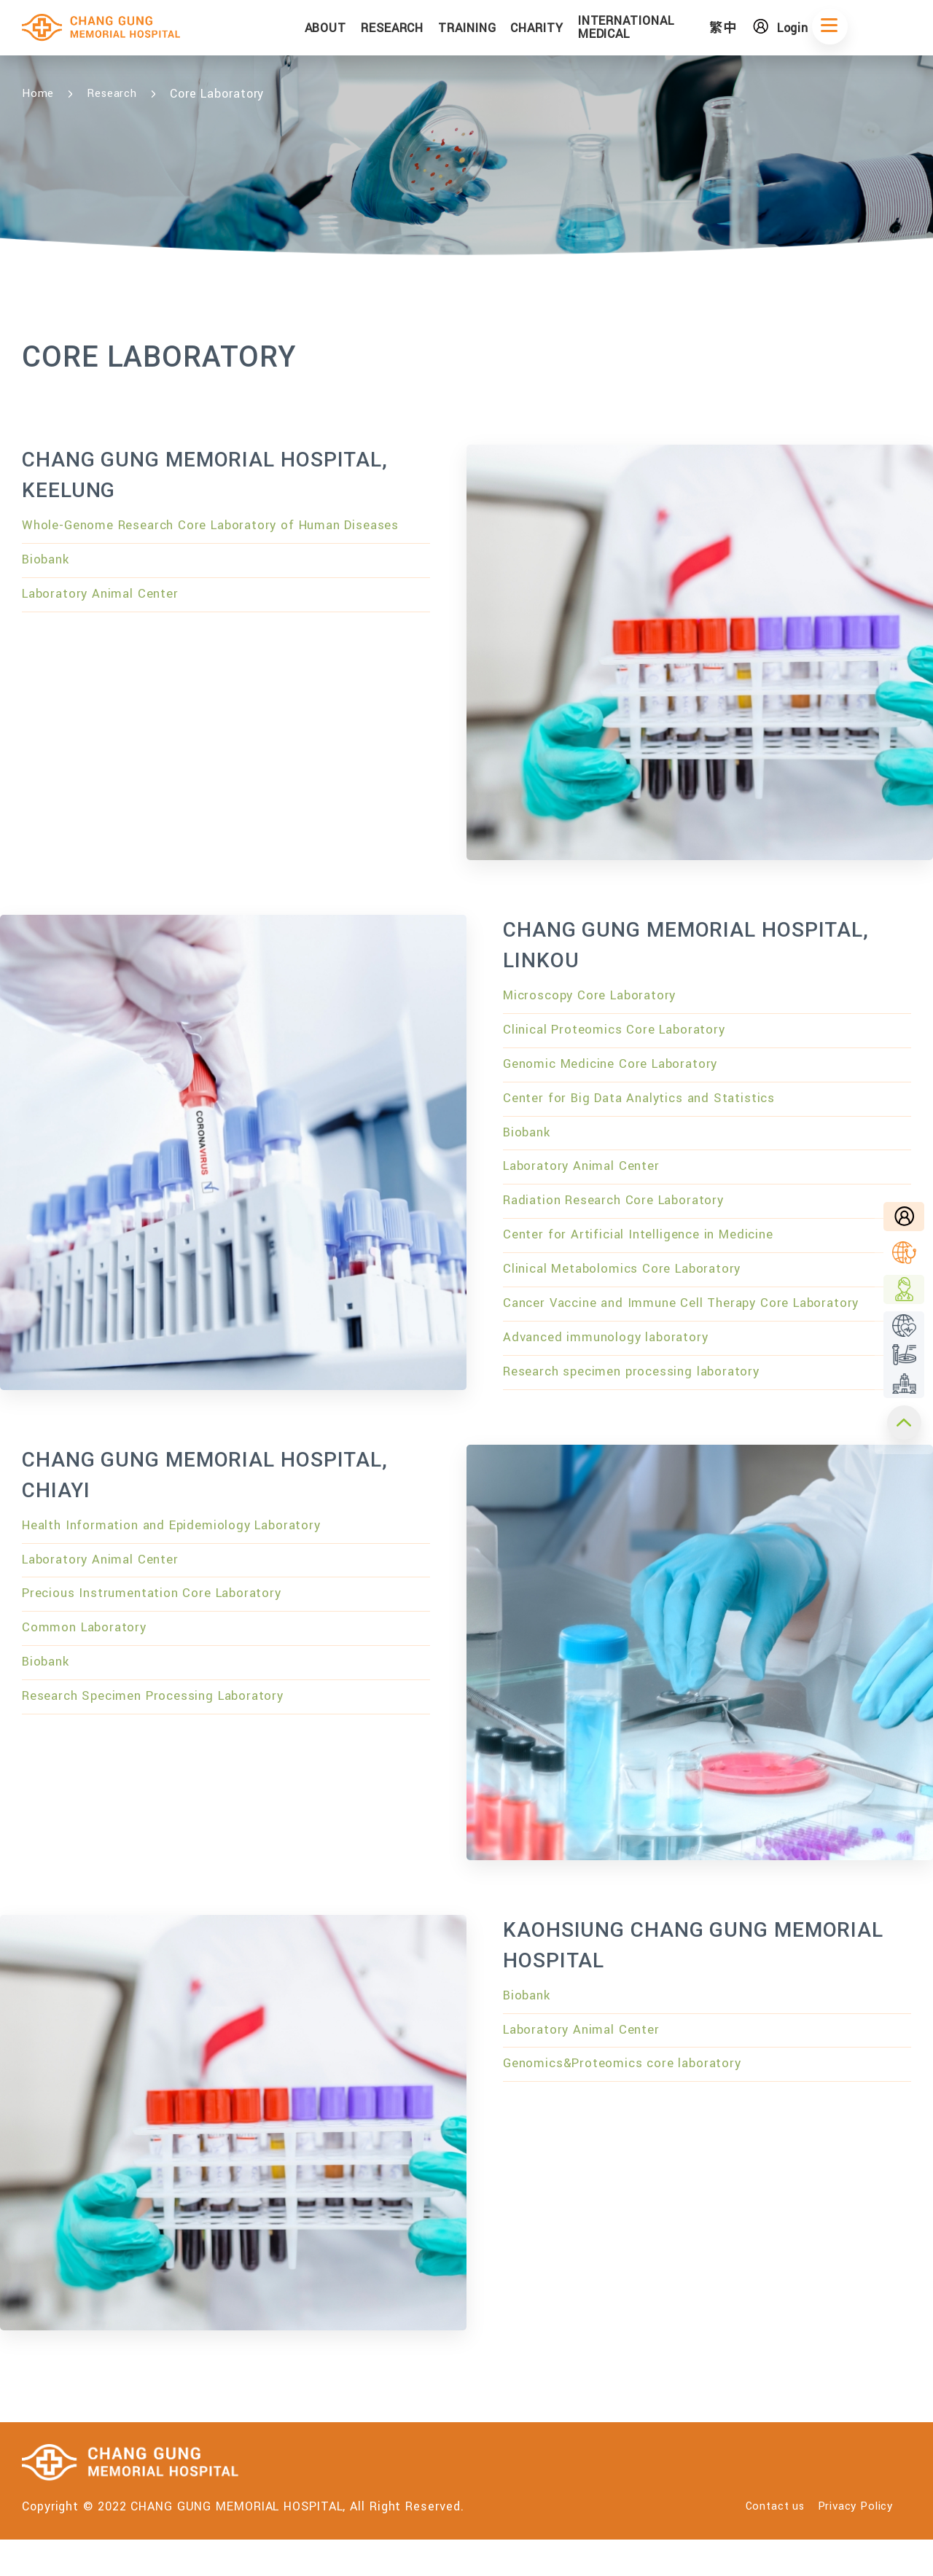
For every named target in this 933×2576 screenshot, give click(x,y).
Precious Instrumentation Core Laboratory (162, 1637)
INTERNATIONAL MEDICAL (673, 29)
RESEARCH (438, 29)
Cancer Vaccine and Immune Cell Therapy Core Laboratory (695, 1332)
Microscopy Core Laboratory (597, 997)
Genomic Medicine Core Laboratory (619, 1072)
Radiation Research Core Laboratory (623, 1220)
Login (827, 29)
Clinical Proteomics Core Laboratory (623, 1035)
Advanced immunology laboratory (613, 1369)
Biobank (48, 586)
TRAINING (513, 29)
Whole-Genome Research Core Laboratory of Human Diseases (195, 538)
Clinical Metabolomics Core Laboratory (631, 1295)
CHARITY (583, 29)
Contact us (756, 2542)
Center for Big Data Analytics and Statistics (649, 1109)
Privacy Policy (851, 2542)
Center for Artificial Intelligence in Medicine (646, 1258)
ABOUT (372, 29)
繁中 (759, 29)
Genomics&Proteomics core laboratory (632, 2108)
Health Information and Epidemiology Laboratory (183, 1563)
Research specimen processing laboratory (642, 1406)
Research (116, 93)
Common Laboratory (89, 1675)
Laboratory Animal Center (106, 623)
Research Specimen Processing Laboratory (165, 1749)
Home (39, 93)
